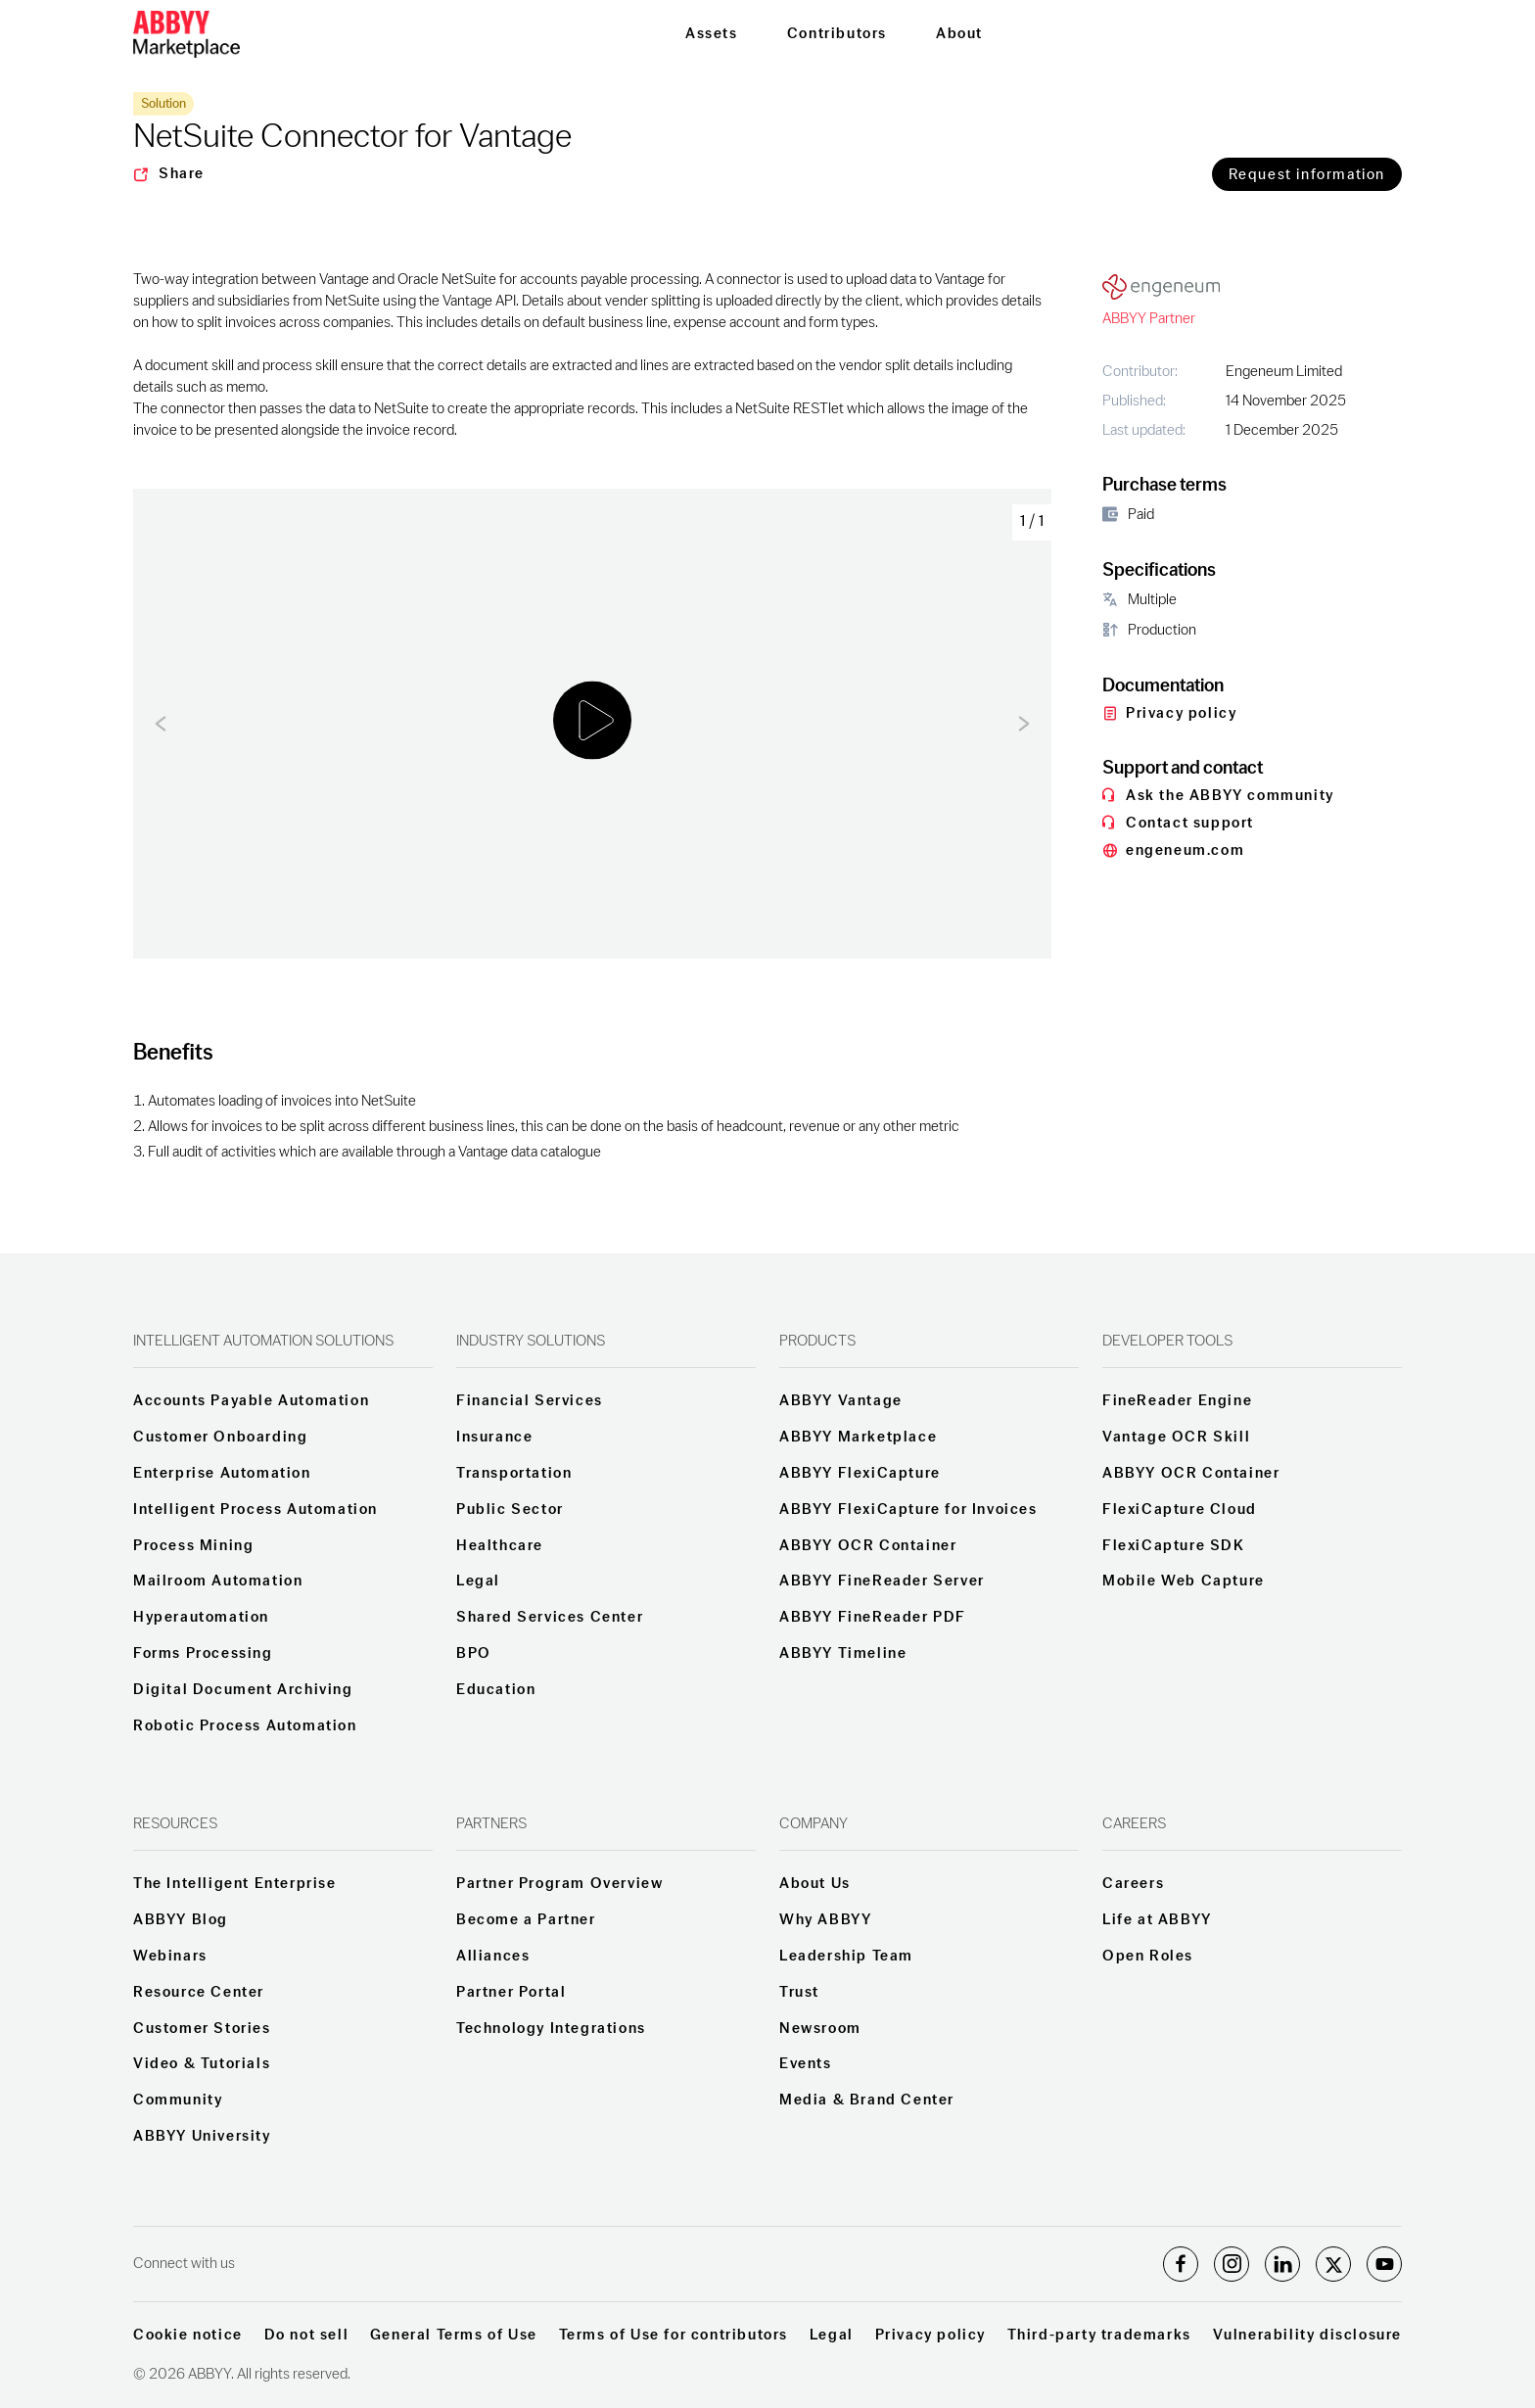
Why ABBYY (825, 1920)
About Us (815, 1884)
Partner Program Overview (559, 1884)
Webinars (170, 1956)
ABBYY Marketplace (858, 1437)
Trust (799, 1993)
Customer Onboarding (220, 1437)
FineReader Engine (1177, 1401)
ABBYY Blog (180, 1920)
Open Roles (1147, 1956)
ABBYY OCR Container (867, 1546)
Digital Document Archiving (243, 1690)
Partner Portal (511, 1993)
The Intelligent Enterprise (235, 1884)
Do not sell (306, 2335)
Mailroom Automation (217, 1581)
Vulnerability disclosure (1307, 2335)
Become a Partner (526, 1920)
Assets (711, 33)
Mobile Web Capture (1183, 1581)
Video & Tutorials (201, 2064)
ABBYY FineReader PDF (872, 1618)
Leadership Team (846, 1956)
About (959, 33)
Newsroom (820, 2029)
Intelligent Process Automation (255, 1510)
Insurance (494, 1437)
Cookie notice (188, 2335)
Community (177, 2100)
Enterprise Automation (222, 1474)
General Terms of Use (453, 2335)
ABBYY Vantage (841, 1401)
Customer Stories (202, 2029)
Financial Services (529, 1401)
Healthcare (499, 1546)
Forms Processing (203, 1654)
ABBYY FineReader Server (882, 1581)
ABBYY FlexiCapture (860, 1474)
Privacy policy (930, 2335)
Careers (1133, 1884)
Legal (478, 1581)
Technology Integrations (551, 2029)
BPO (473, 1654)
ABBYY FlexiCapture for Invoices (908, 1510)
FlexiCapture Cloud (1179, 1510)
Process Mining (193, 1546)
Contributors (837, 33)
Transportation (514, 1474)
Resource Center (198, 1993)
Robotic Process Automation (245, 1726)
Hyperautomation (201, 1618)
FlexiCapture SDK (1173, 1546)
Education (495, 1690)
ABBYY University (202, 2137)
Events (805, 2064)
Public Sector (510, 1510)
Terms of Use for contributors (673, 2335)
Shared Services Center (549, 1618)
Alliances (493, 1956)
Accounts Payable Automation (251, 1401)
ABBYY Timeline (843, 1654)
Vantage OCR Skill (1176, 1437)
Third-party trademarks (1099, 2335)
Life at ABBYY (1157, 1920)
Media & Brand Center (866, 2100)
